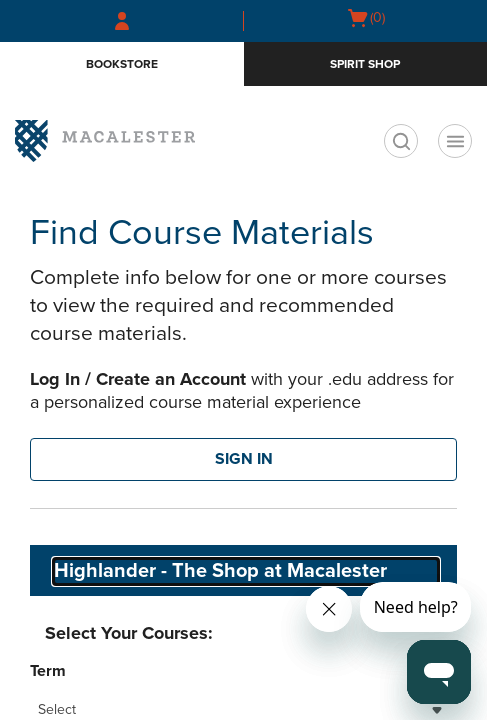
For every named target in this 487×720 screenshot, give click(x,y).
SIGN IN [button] (244, 459)
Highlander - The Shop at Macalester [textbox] (220, 571)
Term (48, 671)
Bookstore (122, 64)
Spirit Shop (365, 64)
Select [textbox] (57, 709)
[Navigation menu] (455, 141)
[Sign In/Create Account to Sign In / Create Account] (122, 21)
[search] (401, 141)
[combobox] (246, 571)
